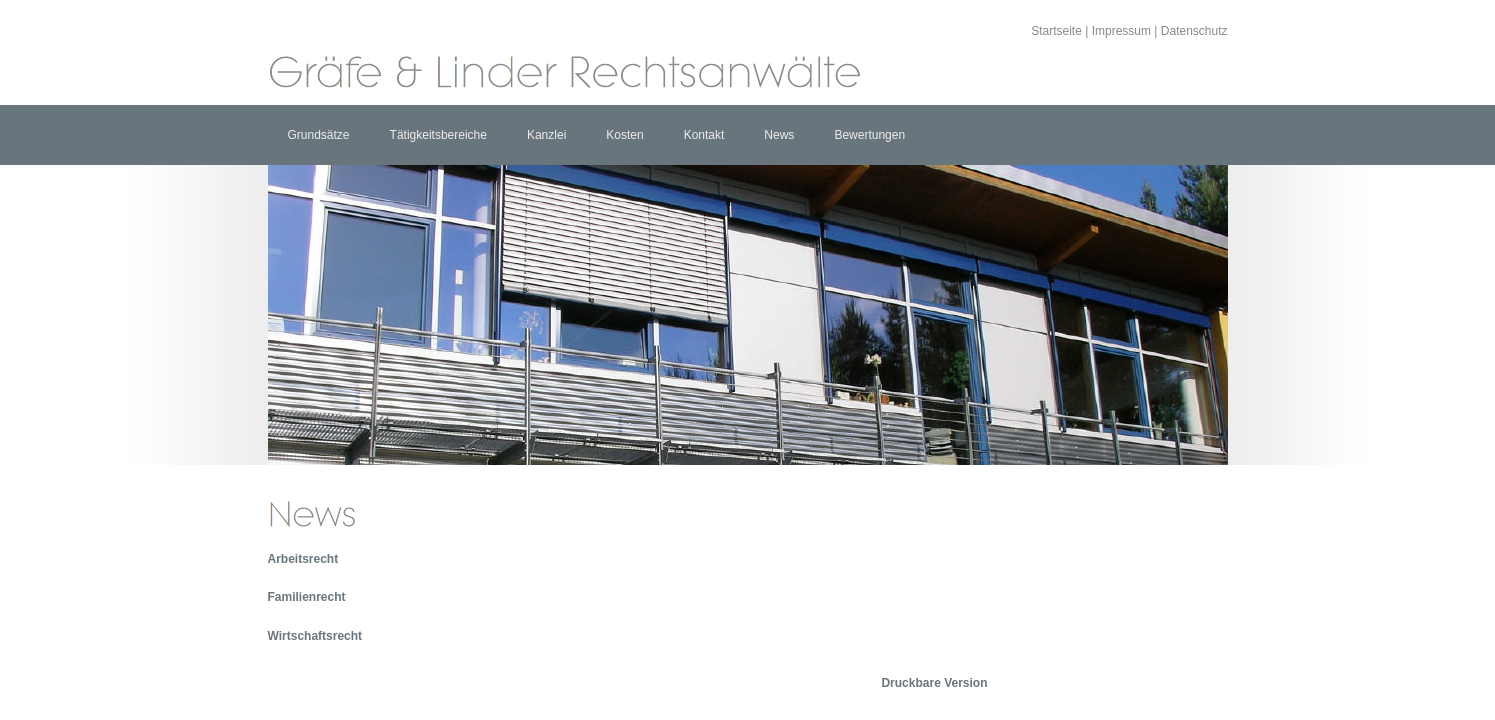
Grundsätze (319, 135)
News (779, 135)
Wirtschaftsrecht (315, 636)
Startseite (1056, 31)
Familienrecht (307, 597)
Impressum (1121, 31)
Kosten (624, 135)
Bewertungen (869, 135)
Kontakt (704, 135)
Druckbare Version (934, 683)
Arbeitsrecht (303, 559)
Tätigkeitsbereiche (438, 135)
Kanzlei (546, 135)
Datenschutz (1194, 31)
